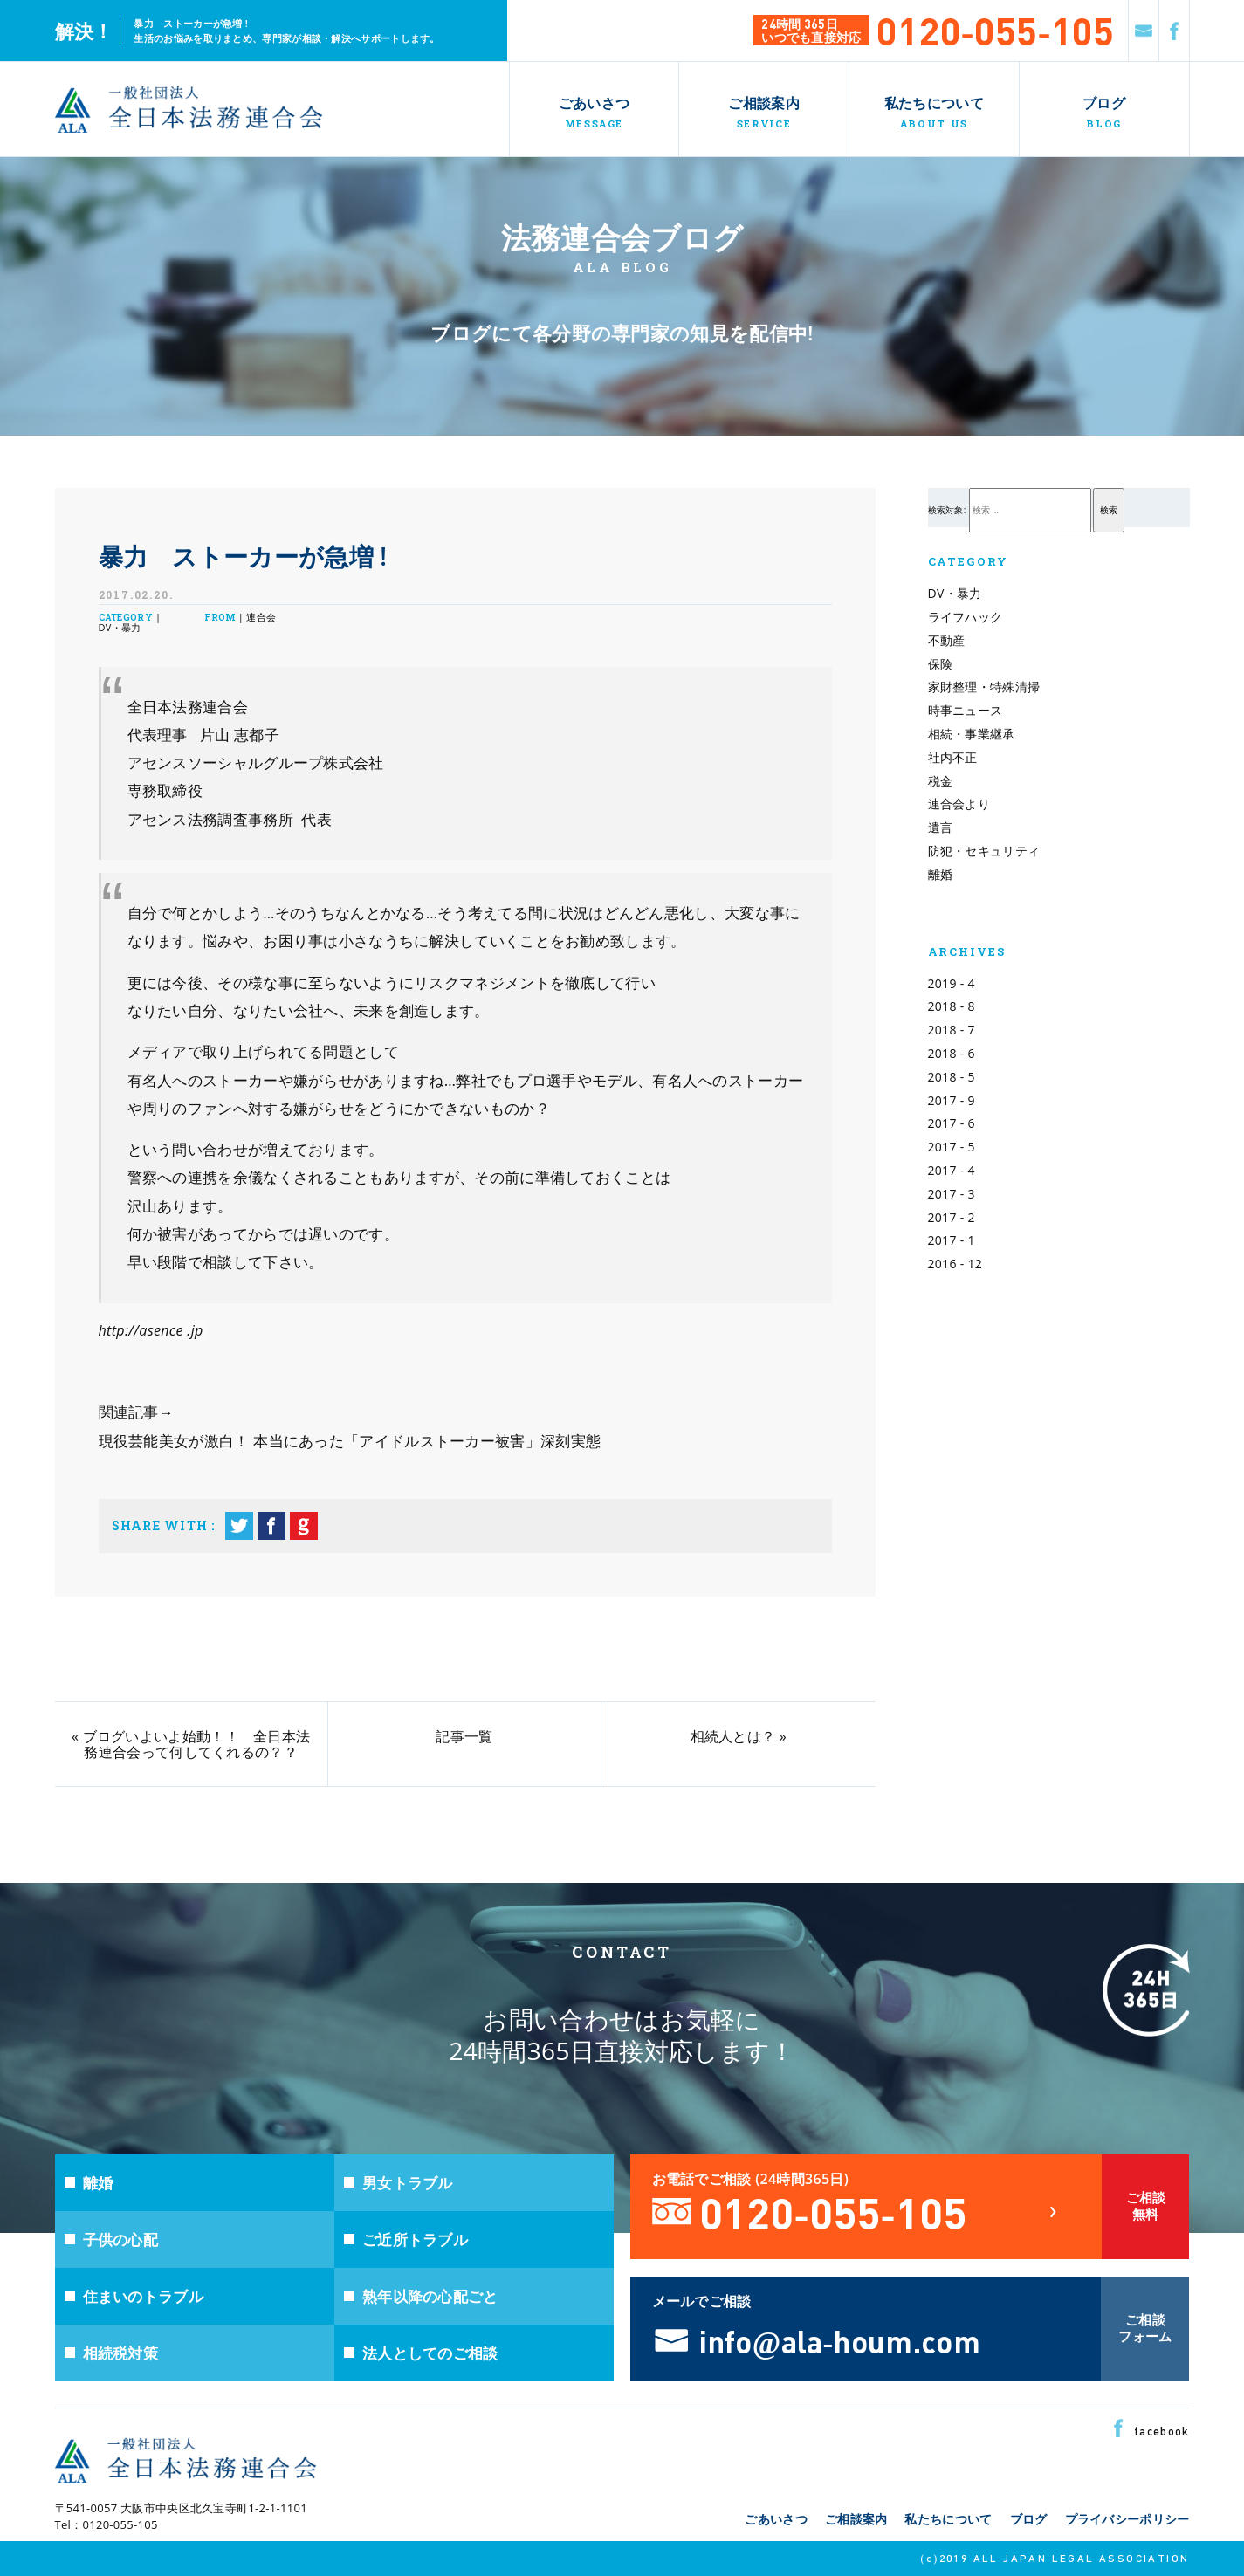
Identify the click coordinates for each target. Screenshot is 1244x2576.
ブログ (1029, 2519)
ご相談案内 (856, 2519)
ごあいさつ (776, 2519)
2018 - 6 (951, 1053)
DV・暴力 (955, 593)
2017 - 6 (951, 1123)
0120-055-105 (995, 29)
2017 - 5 (951, 1146)
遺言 (940, 827)
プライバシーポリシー (1127, 2519)
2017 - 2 (951, 1217)
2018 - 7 (951, 1029)
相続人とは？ (733, 1736)
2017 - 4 (951, 1170)
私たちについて (948, 2519)
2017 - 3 (951, 1193)
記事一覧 (464, 1736)
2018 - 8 (951, 1006)
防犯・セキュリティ (984, 850)
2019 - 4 (951, 983)
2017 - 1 (951, 1240)
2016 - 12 (955, 1263)
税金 (940, 781)
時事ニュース (965, 710)
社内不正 (953, 757)
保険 (940, 664)
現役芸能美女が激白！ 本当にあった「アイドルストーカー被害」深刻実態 (350, 1441)
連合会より (959, 803)
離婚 (940, 874)
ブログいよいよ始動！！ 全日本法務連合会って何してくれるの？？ (198, 1744)
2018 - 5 (951, 1076)
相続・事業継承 (971, 733)
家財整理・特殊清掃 (984, 686)
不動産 (947, 640)
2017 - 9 (951, 1100)
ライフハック (965, 616)
